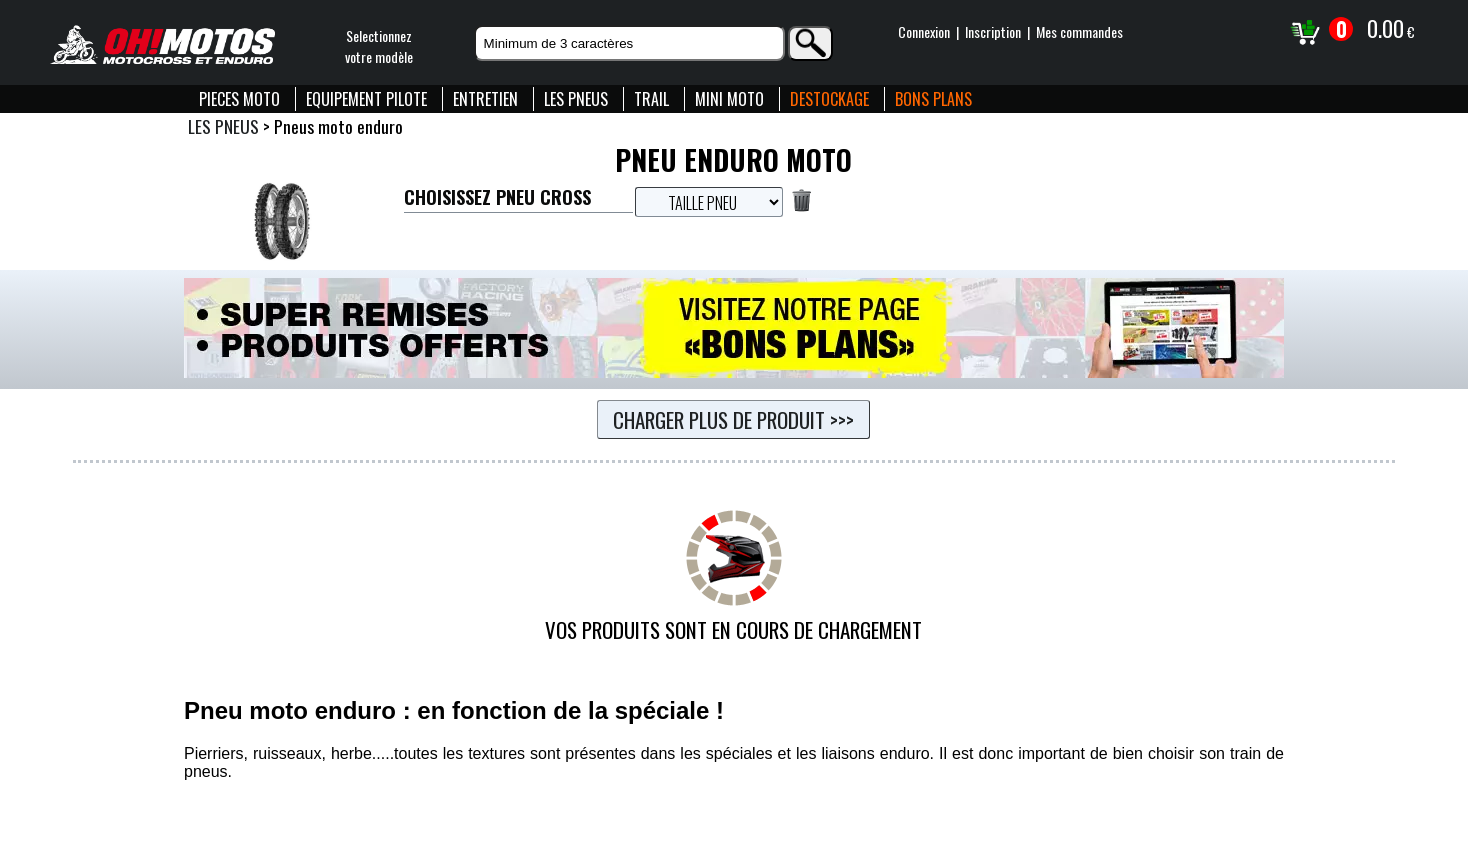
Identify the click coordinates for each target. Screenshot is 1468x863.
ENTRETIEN (485, 99)
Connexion (924, 31)
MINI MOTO (729, 99)
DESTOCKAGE (829, 99)
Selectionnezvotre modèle (379, 46)
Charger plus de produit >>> (733, 419)
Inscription (993, 31)
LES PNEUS (576, 99)
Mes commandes (1079, 31)
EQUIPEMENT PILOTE (366, 99)
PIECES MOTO (239, 99)
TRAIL (651, 99)
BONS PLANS (933, 99)
